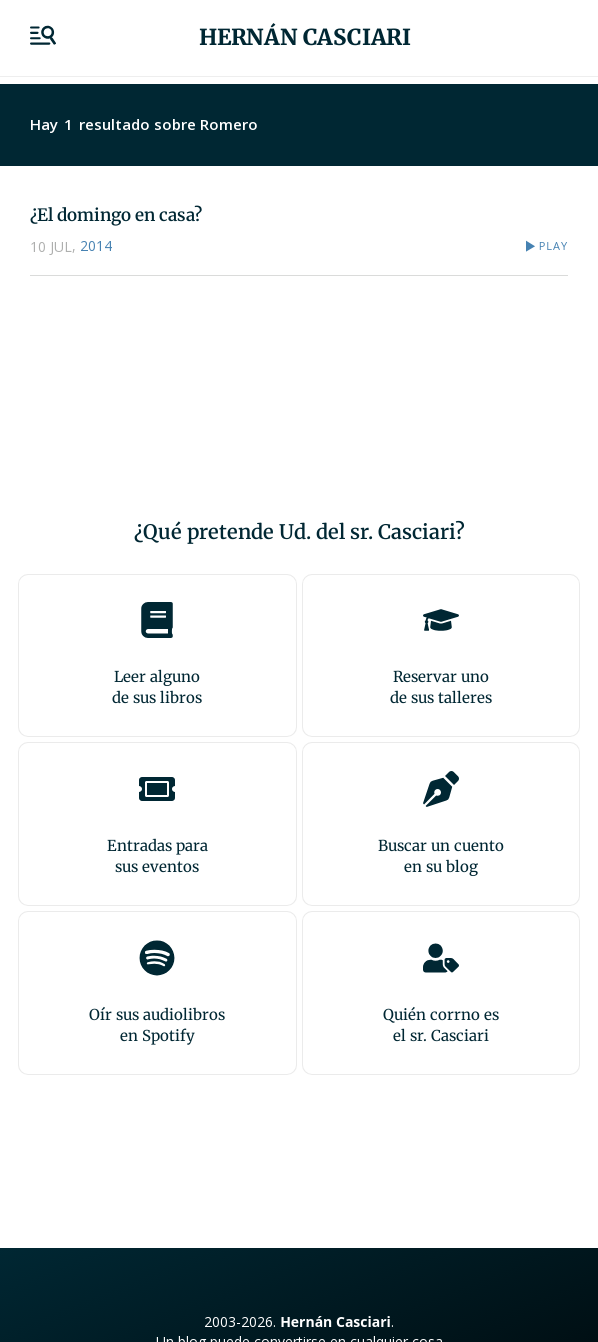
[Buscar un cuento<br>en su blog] (441, 789)
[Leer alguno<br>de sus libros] (157, 620)
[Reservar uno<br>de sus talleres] (441, 620)
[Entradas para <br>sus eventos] (157, 789)
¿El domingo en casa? (116, 215)
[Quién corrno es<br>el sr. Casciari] (441, 958)
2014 (96, 245)
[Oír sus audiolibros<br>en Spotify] (157, 958)
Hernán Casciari (305, 37)
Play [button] (553, 245)
